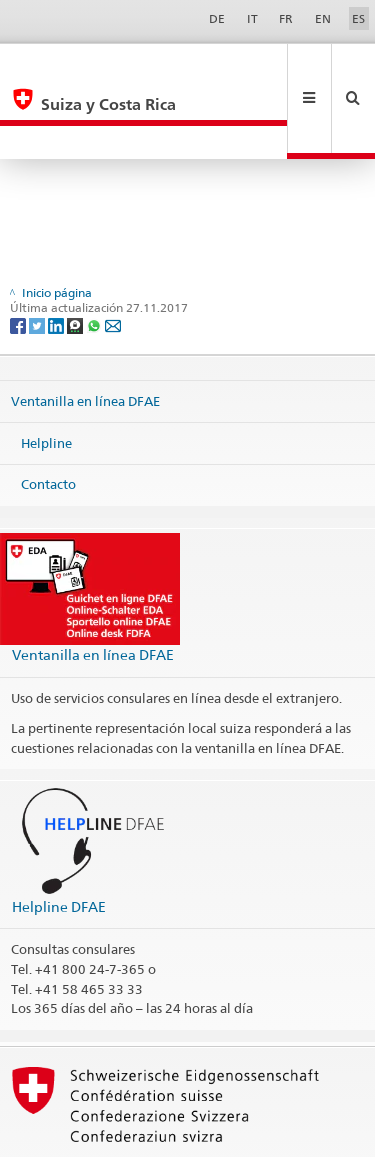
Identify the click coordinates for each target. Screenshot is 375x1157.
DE (217, 18)
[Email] (113, 257)
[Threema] (76, 257)
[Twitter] (38, 257)
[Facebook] (19, 257)
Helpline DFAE (59, 839)
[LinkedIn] (57, 257)
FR (286, 18)
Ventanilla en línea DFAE (85, 334)
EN (323, 18)
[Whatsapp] (95, 257)
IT (252, 18)
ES (358, 18)
